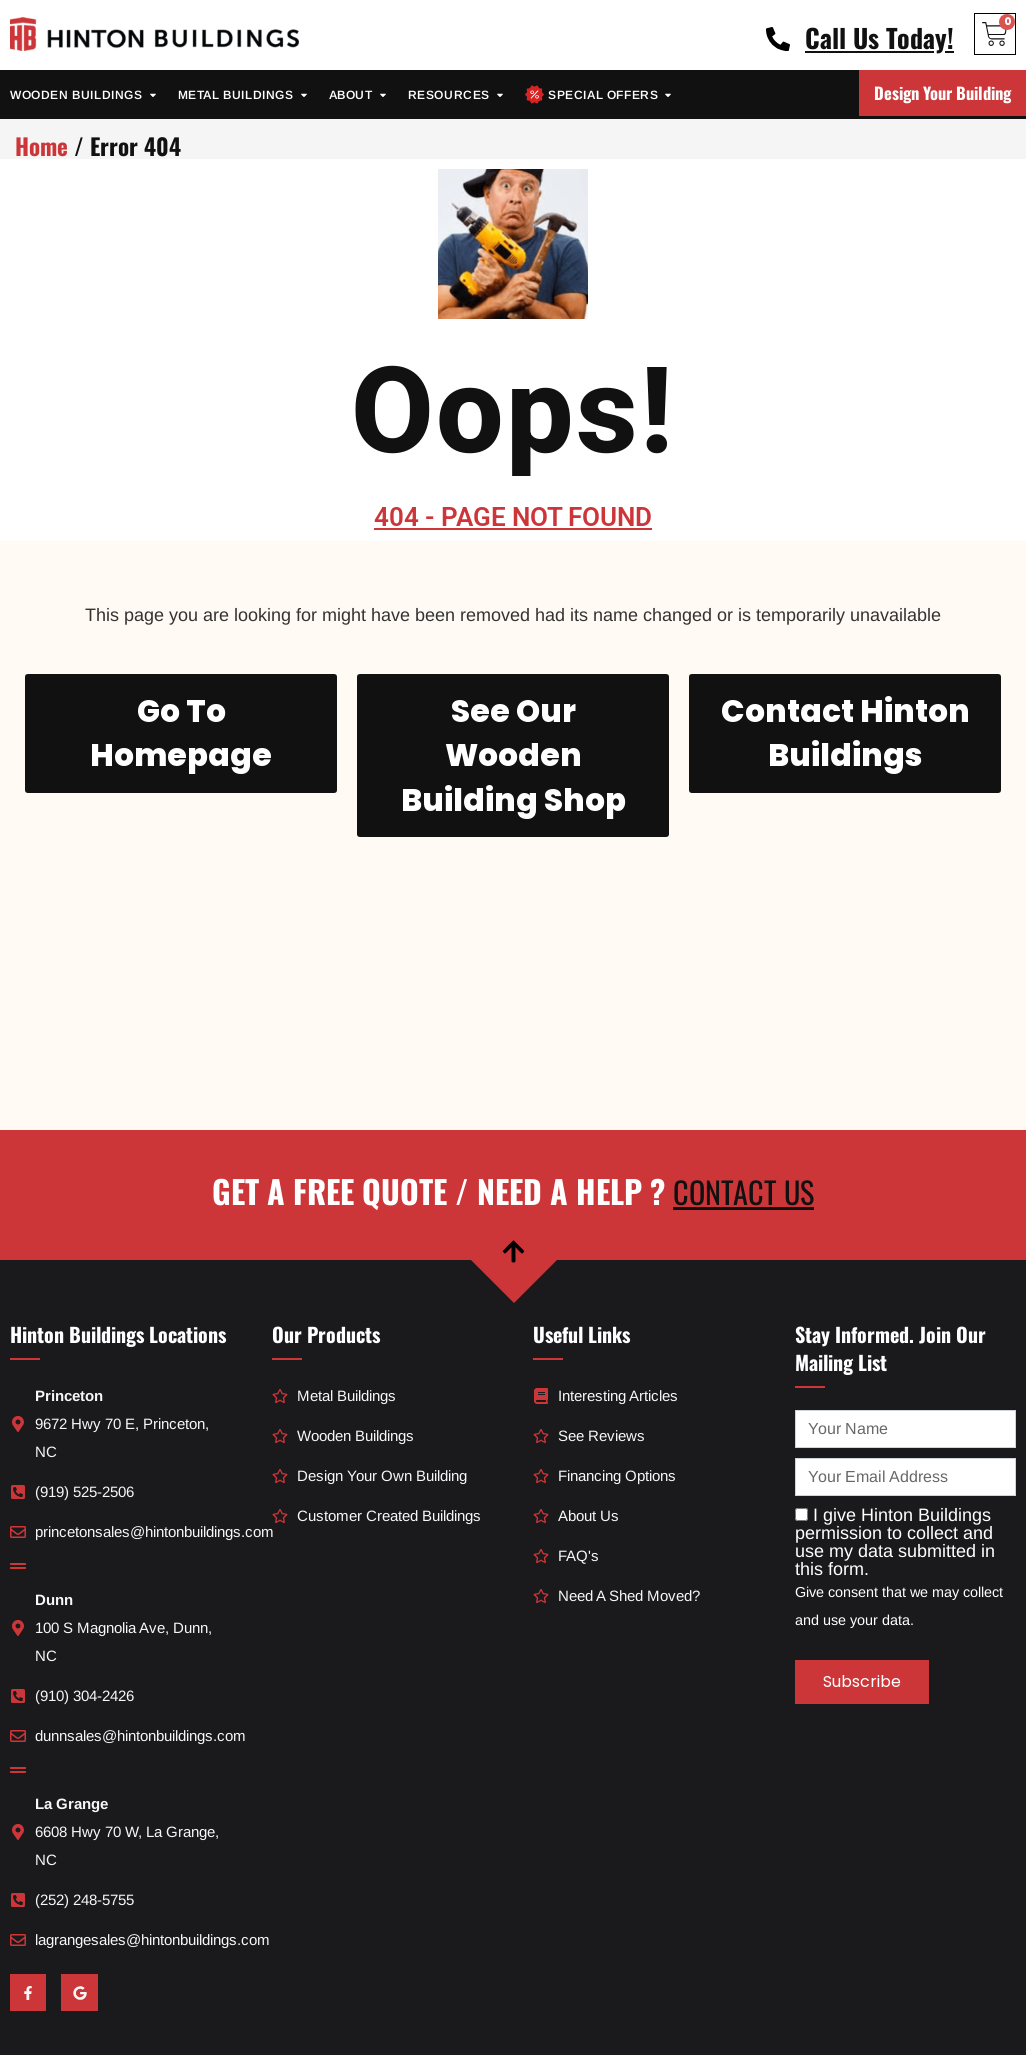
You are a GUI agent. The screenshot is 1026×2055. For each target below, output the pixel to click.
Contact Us (744, 1098)
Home (41, 146)
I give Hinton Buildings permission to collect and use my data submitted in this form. (895, 1449)
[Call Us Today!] (778, 39)
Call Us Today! (879, 37)
